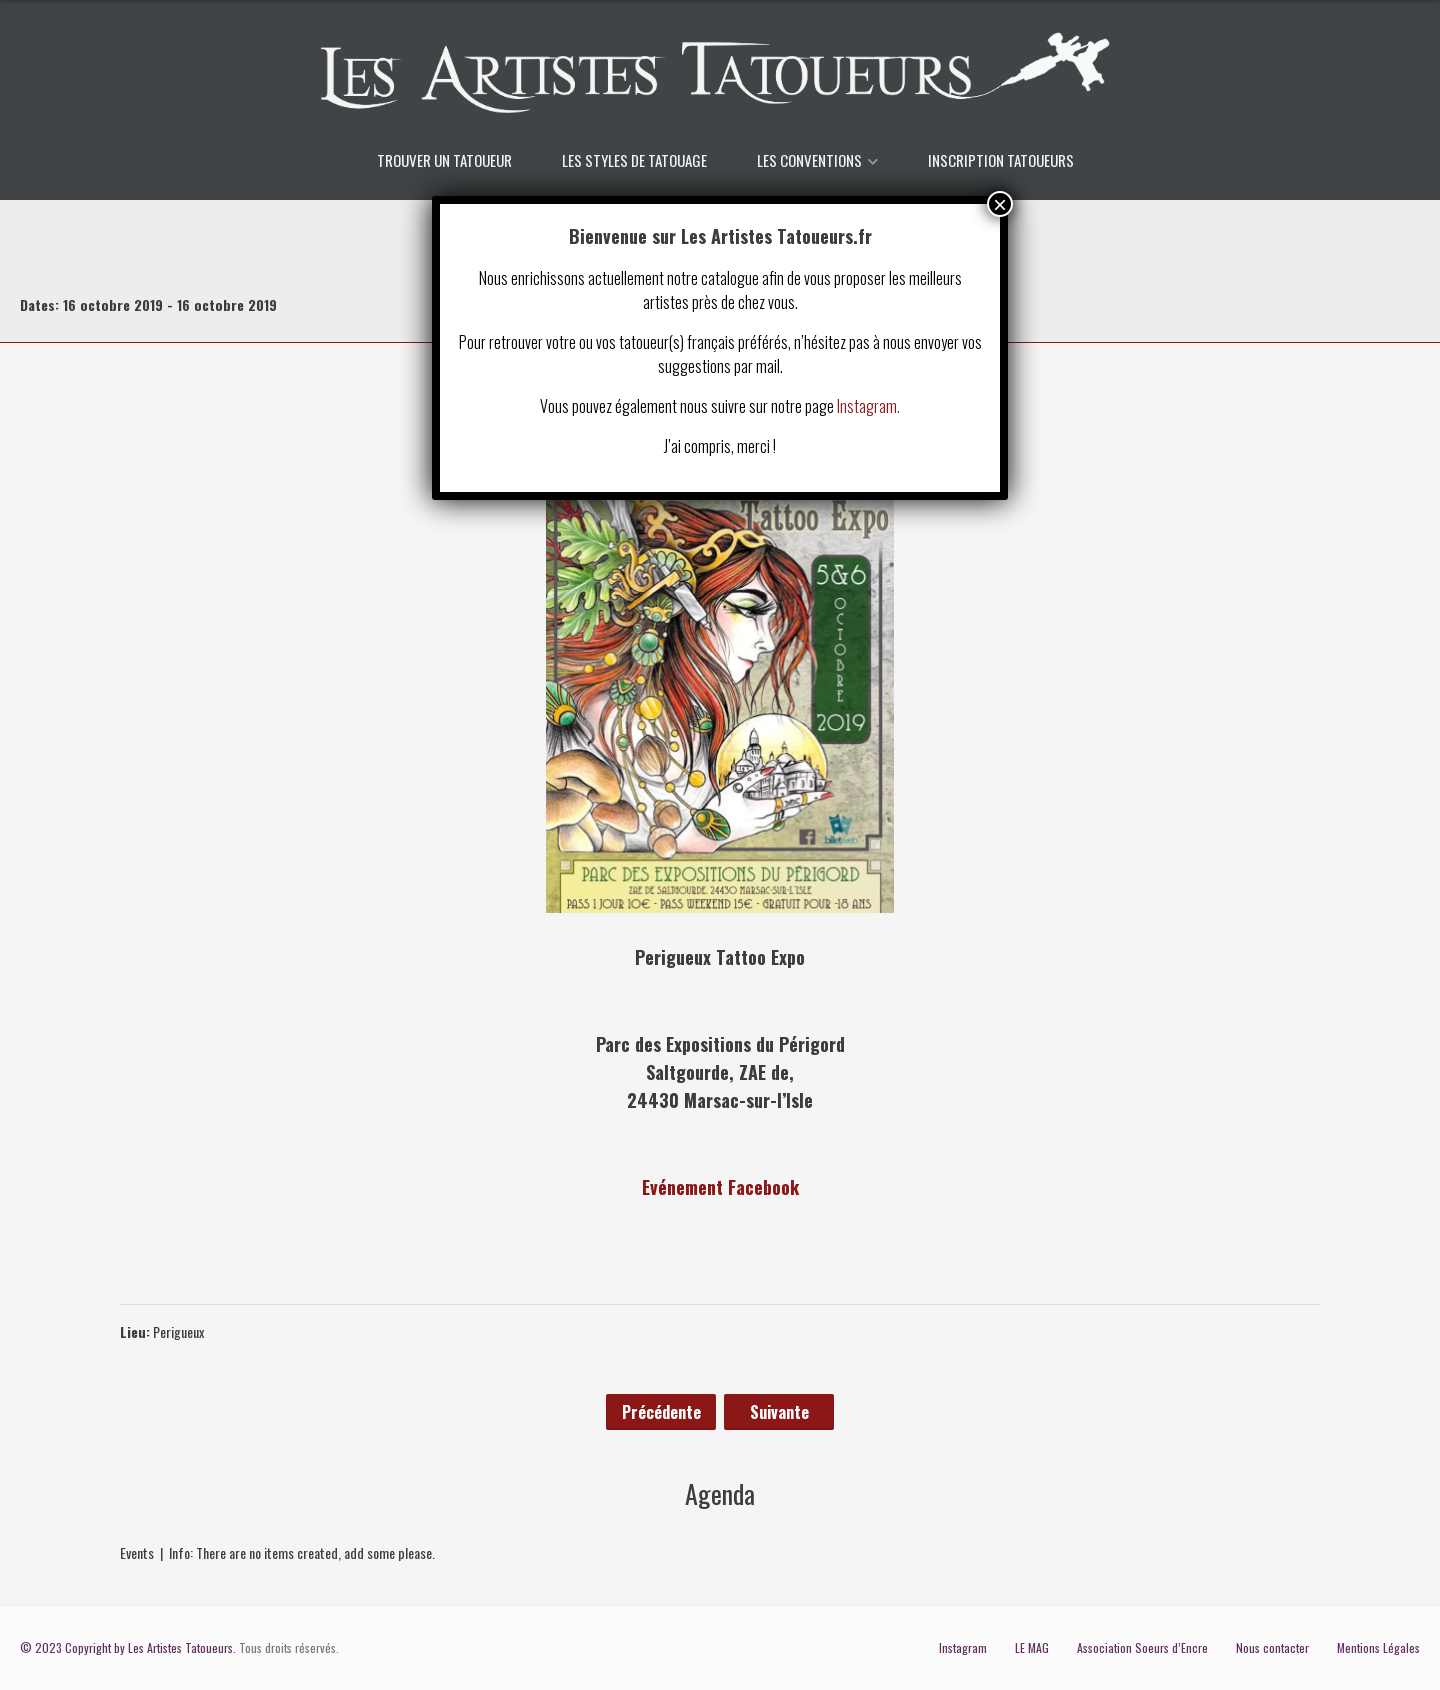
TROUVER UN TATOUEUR (444, 160)
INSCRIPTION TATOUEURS (1001, 160)
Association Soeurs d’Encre (1142, 1647)
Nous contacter (1272, 1647)
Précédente (661, 1412)
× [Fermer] (1000, 204)
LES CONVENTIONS (809, 160)
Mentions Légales (1378, 1647)
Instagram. (868, 406)
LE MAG (1032, 1647)
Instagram (963, 1647)
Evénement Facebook (720, 1187)
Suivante (779, 1412)
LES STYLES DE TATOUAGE (634, 160)
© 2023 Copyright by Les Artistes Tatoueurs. (128, 1647)
